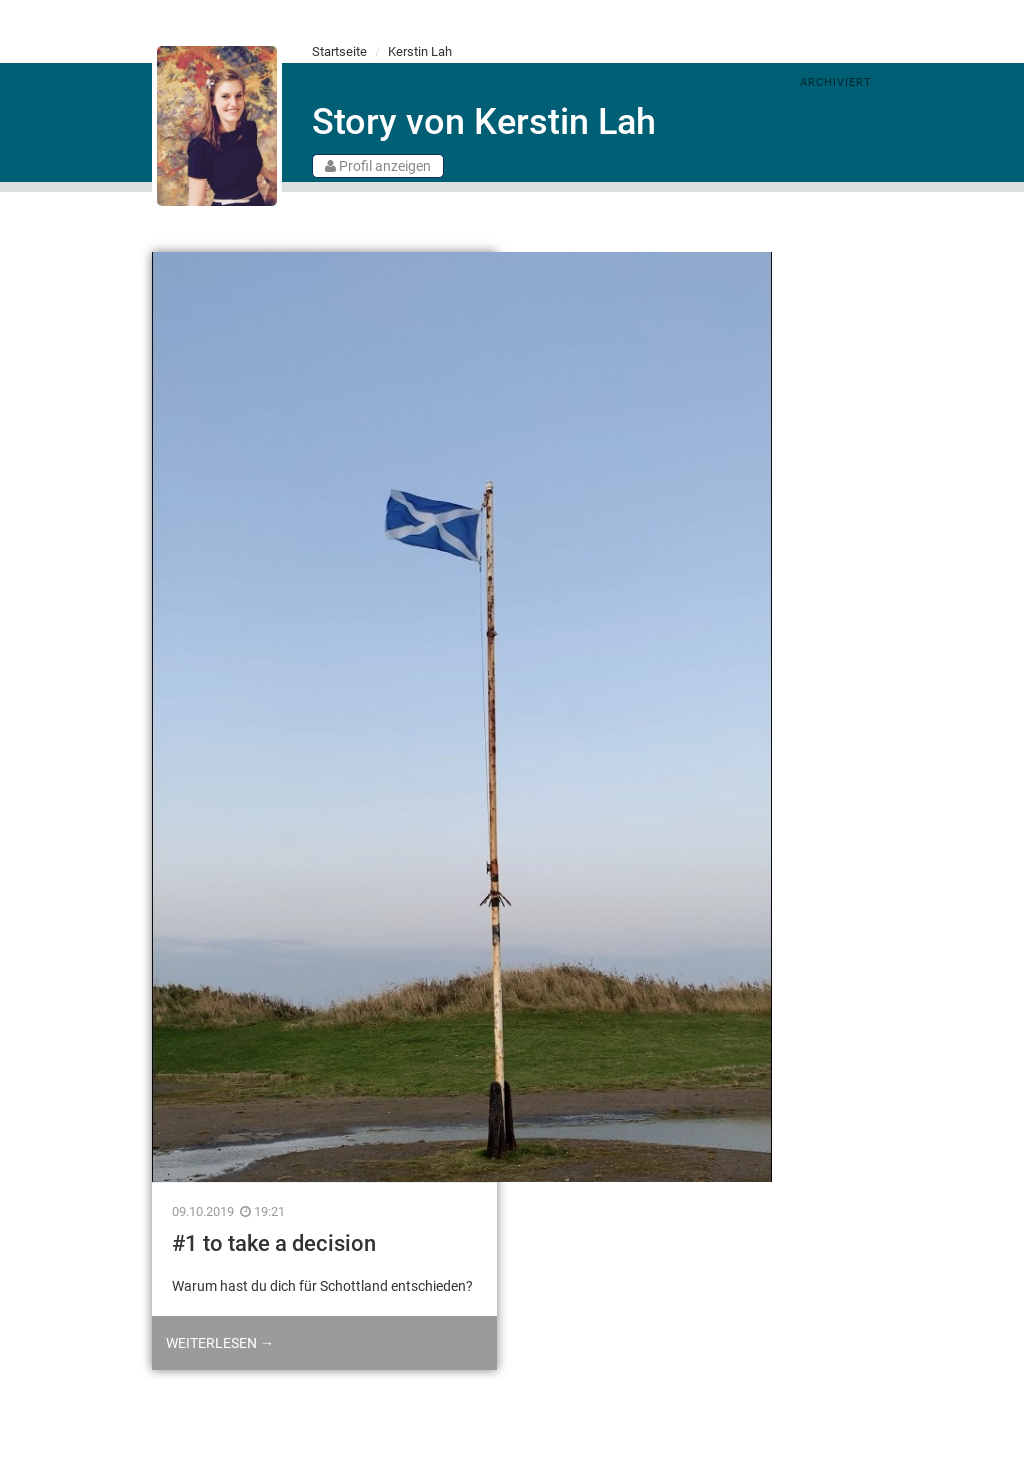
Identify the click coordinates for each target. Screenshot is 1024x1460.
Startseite (339, 51)
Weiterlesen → (220, 1343)
